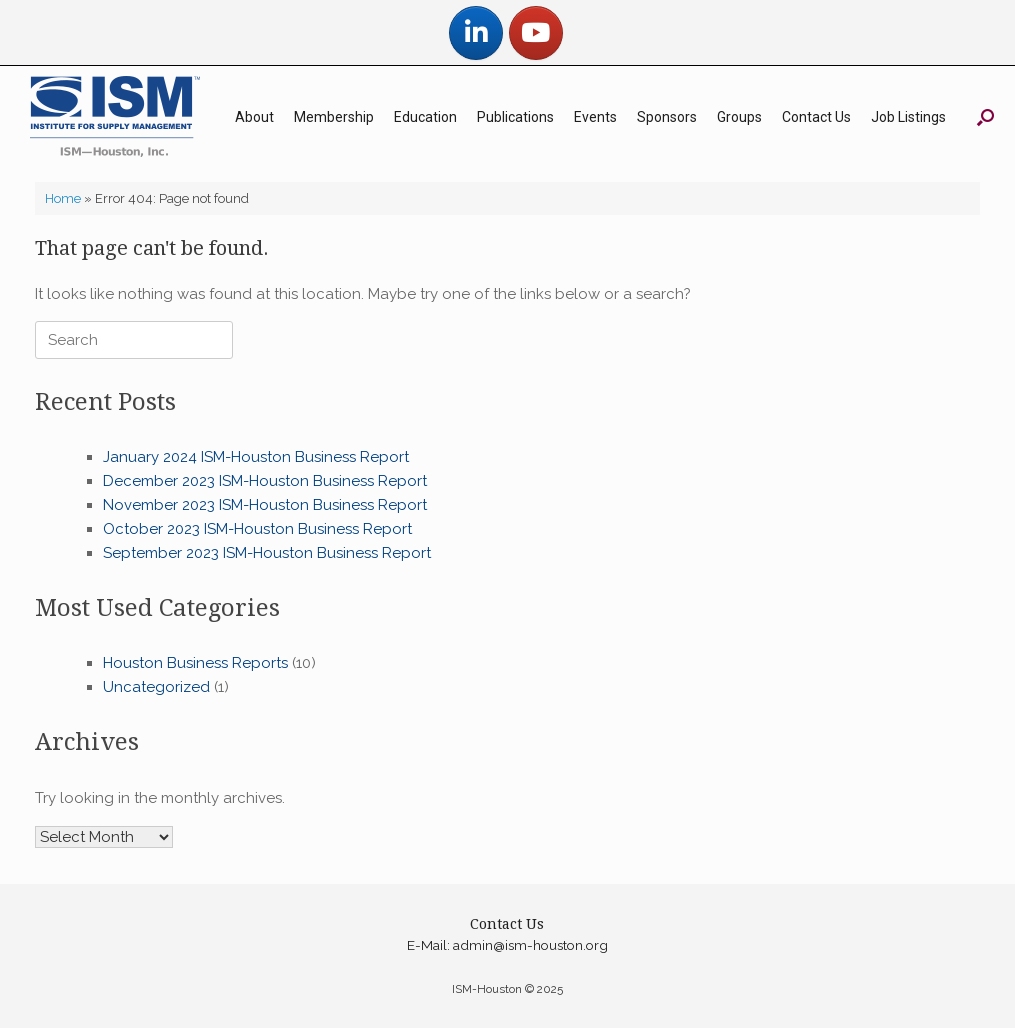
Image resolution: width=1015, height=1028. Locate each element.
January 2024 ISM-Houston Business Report (256, 457)
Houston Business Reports (195, 663)
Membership (334, 117)
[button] (985, 116)
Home (63, 198)
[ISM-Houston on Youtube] (536, 33)
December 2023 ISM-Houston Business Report (265, 481)
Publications (515, 117)
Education (425, 117)
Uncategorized (156, 687)
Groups (739, 117)
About (254, 117)
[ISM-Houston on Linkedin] (476, 33)
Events (595, 117)
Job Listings (908, 117)
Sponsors (667, 117)
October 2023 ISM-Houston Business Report (257, 529)
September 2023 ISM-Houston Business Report (267, 553)
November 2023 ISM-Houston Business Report (265, 505)
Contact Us (816, 117)
